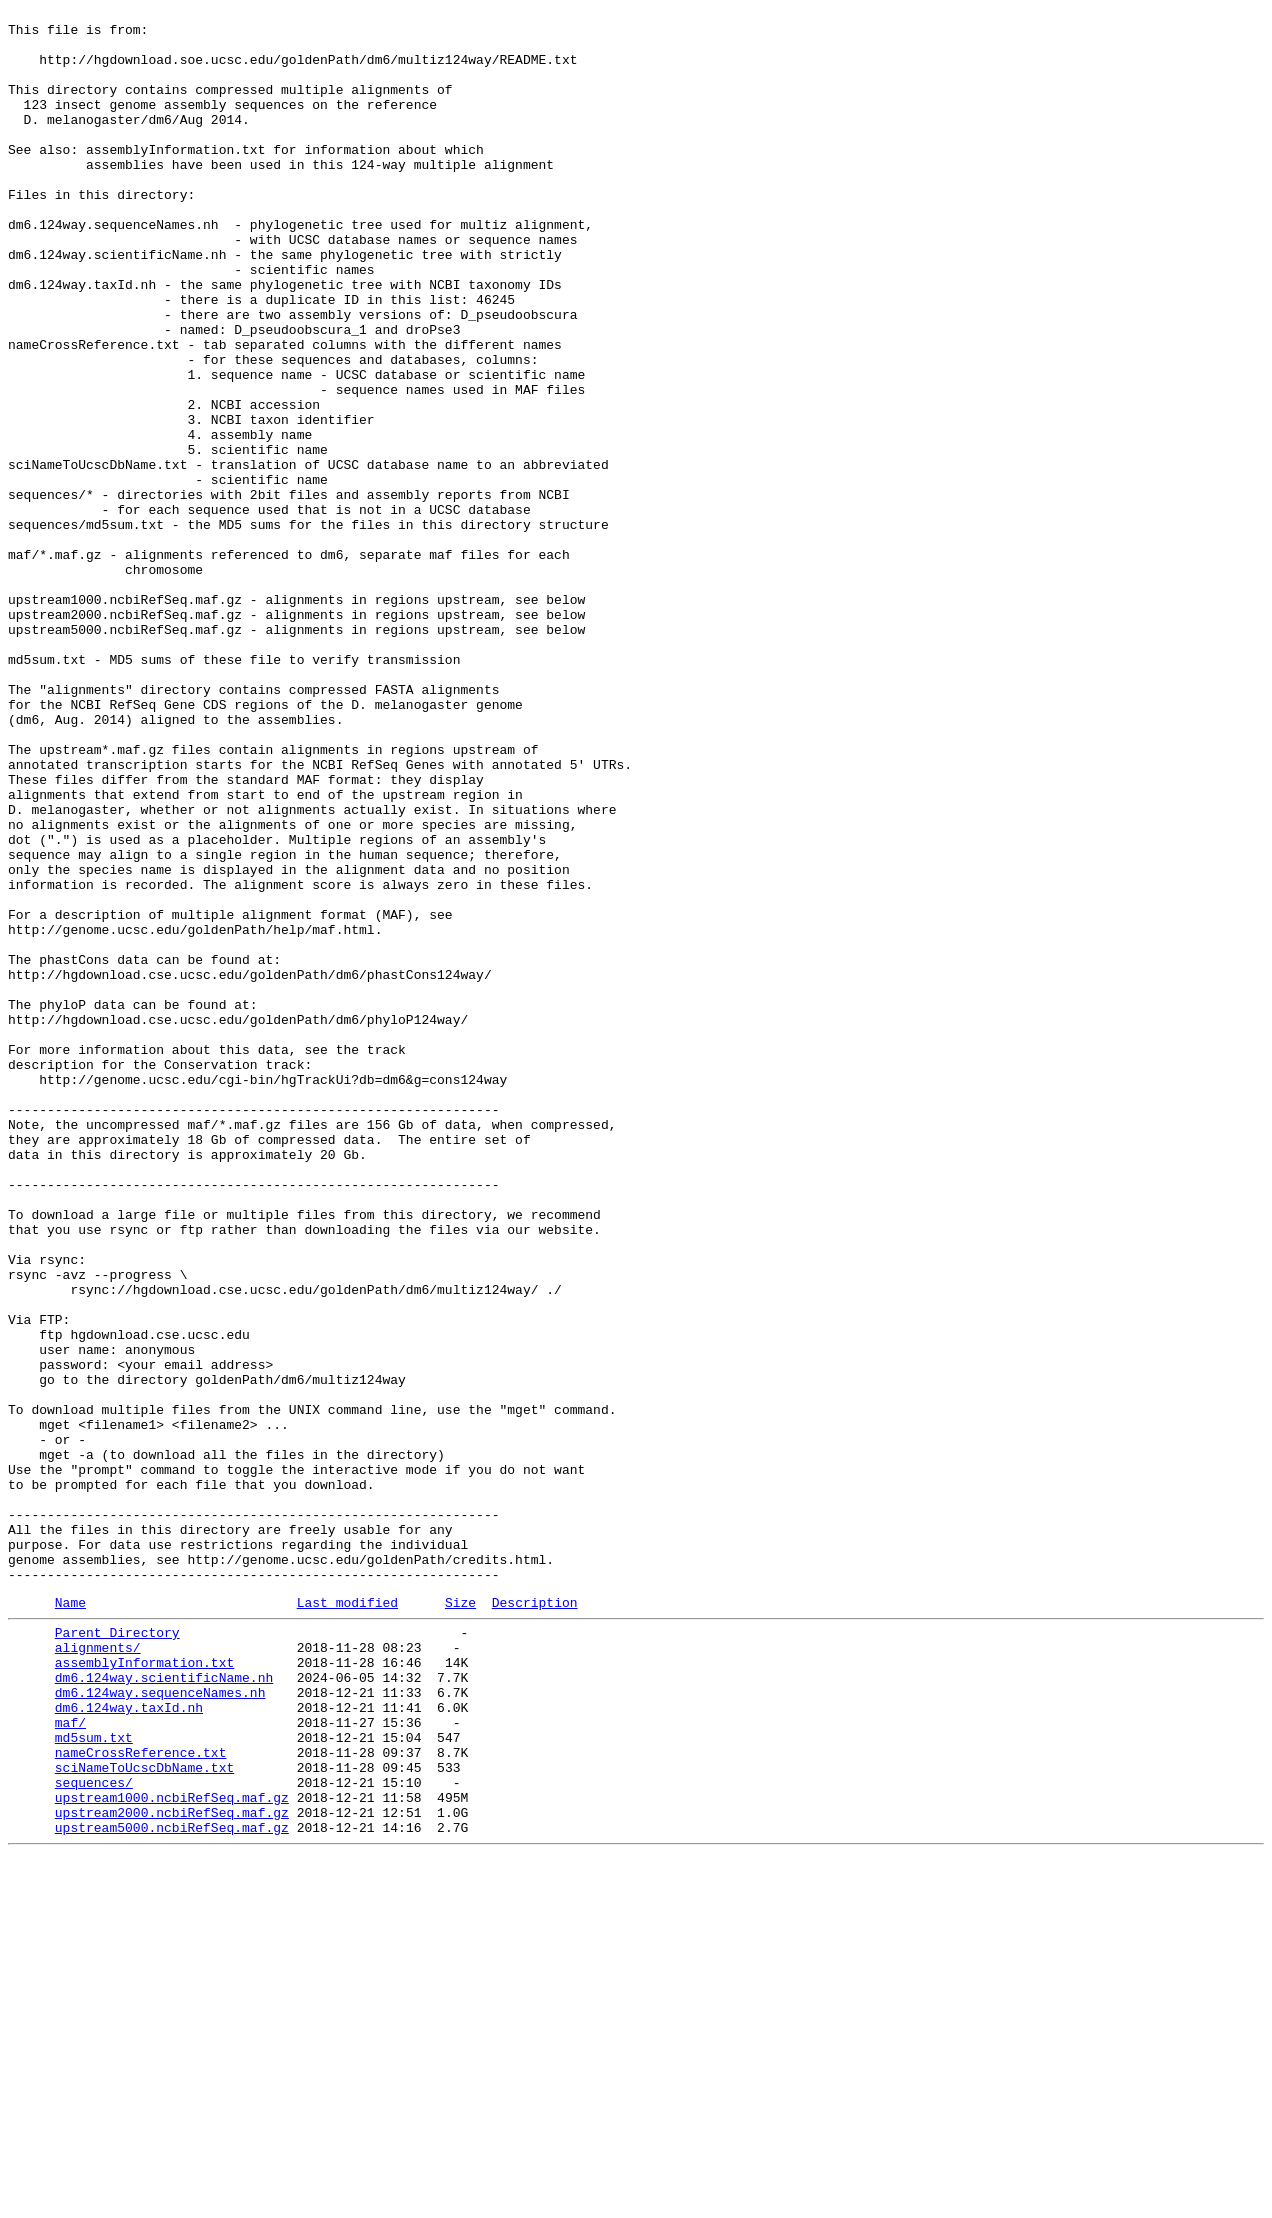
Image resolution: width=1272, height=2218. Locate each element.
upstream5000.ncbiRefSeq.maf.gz (172, 2187)
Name (70, 1920)
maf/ (70, 2061)
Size (460, 1920)
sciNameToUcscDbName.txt (144, 2115)
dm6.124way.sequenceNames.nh (160, 2025)
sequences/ (94, 2133)
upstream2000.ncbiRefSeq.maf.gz (172, 2169)
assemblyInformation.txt (144, 1989)
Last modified (347, 1920)
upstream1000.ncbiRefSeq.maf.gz (172, 2151)
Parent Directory (117, 1953)
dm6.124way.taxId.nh (129, 2043)
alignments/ (98, 1971)
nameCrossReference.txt (141, 2097)
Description (535, 1920)
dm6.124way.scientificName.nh (164, 2007)
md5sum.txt (94, 2079)
